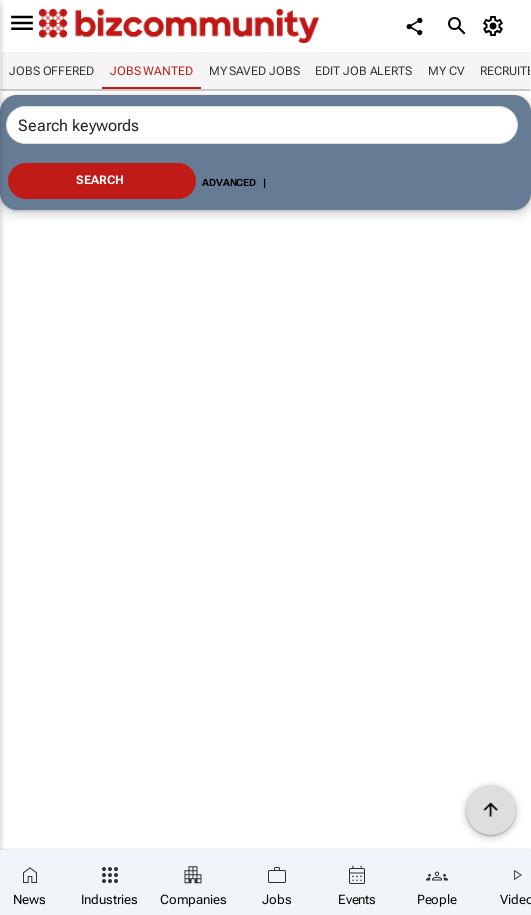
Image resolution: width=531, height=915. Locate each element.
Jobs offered (51, 71)
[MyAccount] (496, 26)
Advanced (229, 182)
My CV (446, 71)
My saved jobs (254, 71)
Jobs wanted (151, 71)
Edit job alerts (363, 71)
